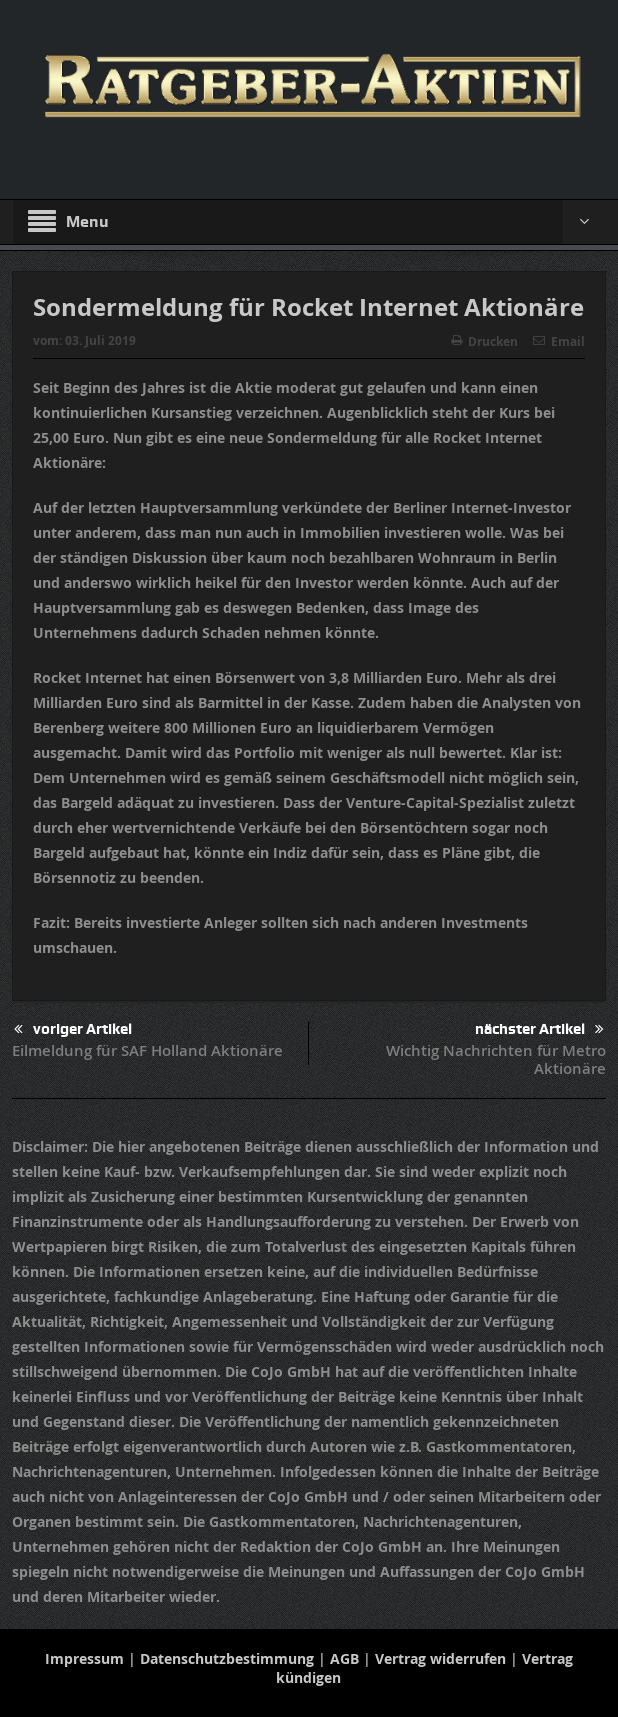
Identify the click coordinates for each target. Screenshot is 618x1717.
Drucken (484, 341)
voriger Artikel (73, 1029)
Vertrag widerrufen (440, 1658)
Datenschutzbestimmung (227, 1658)
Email (559, 341)
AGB (344, 1658)
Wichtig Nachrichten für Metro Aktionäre (496, 1059)
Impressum (84, 1658)
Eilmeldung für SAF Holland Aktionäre (147, 1050)
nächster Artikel (539, 1029)
